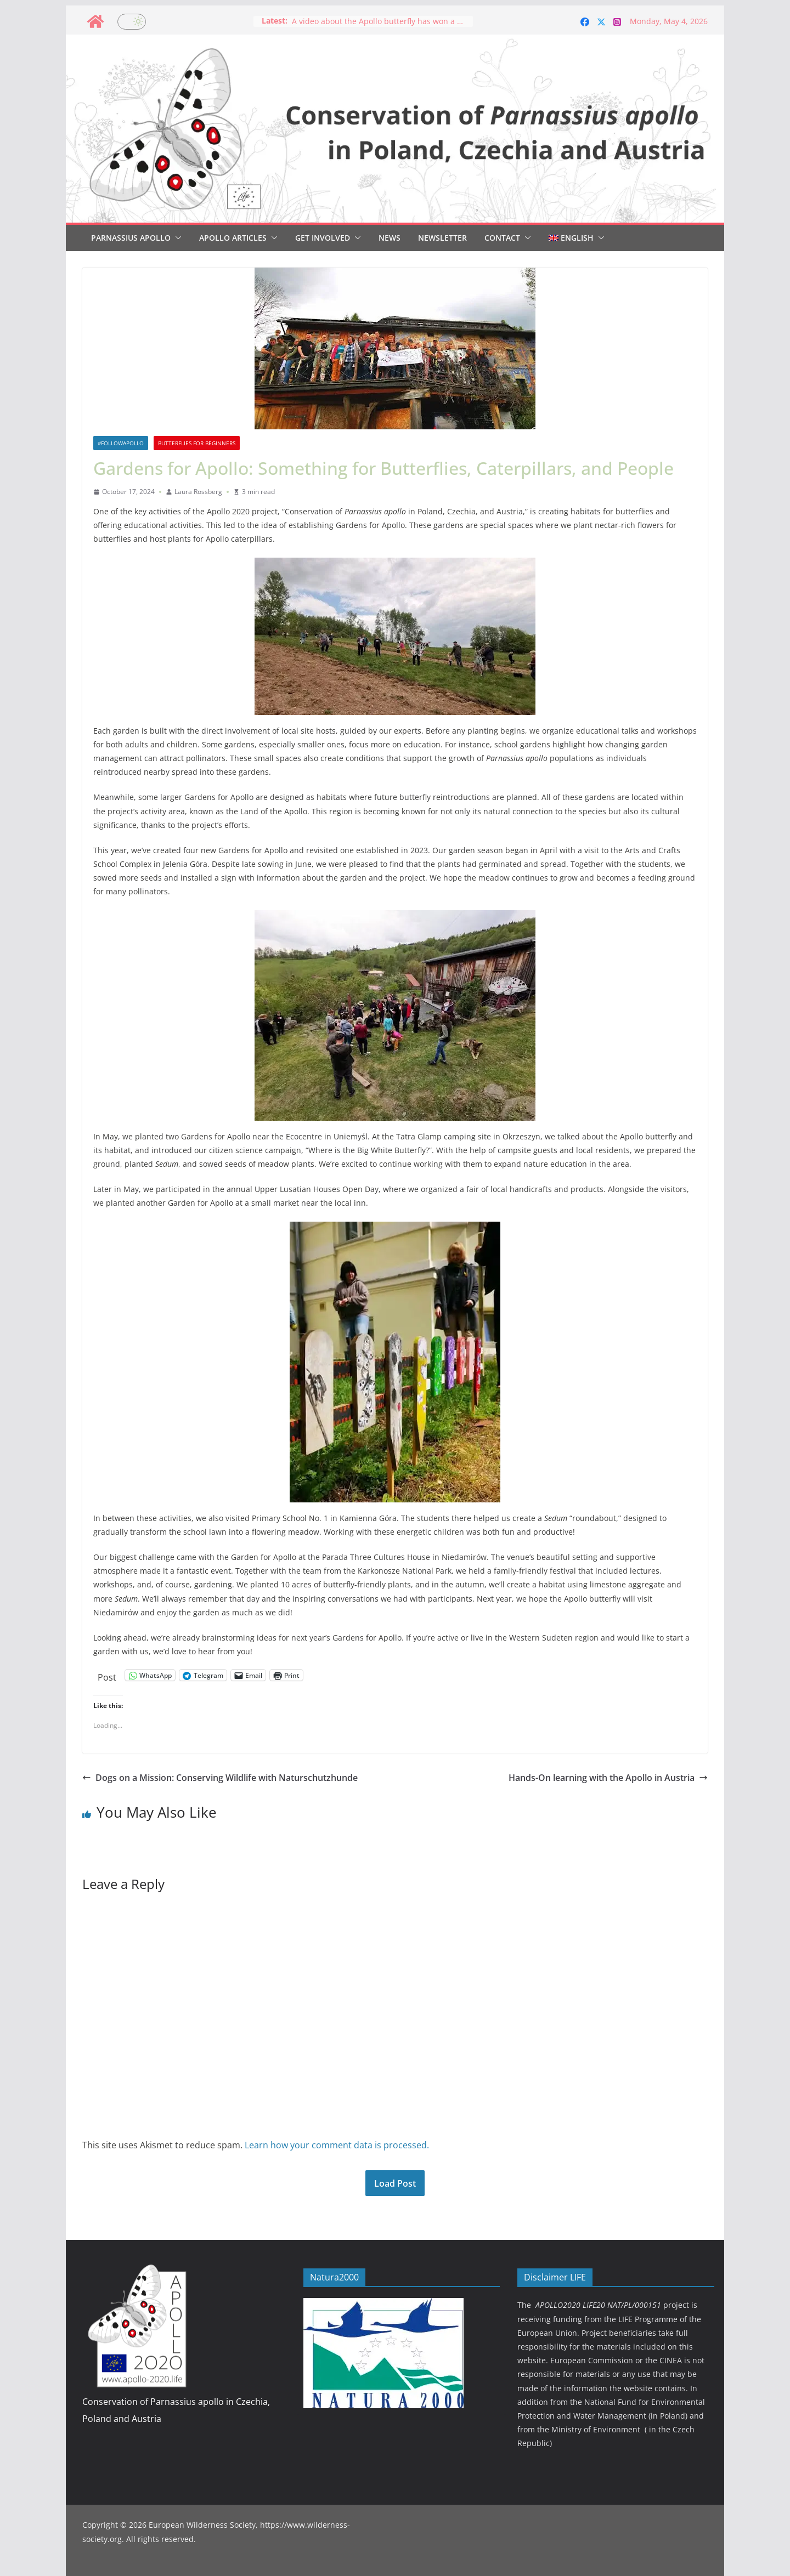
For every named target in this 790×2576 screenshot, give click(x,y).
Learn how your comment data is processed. (337, 2145)
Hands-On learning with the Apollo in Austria (608, 1778)
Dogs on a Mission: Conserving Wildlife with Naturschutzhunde (220, 1778)
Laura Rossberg (198, 491)
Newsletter (442, 237)
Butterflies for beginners (196, 443)
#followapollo (121, 443)
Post (107, 1675)
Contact (502, 237)
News (389, 237)
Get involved (322, 237)
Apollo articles (233, 237)
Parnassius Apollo (131, 237)
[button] (176, 238)
